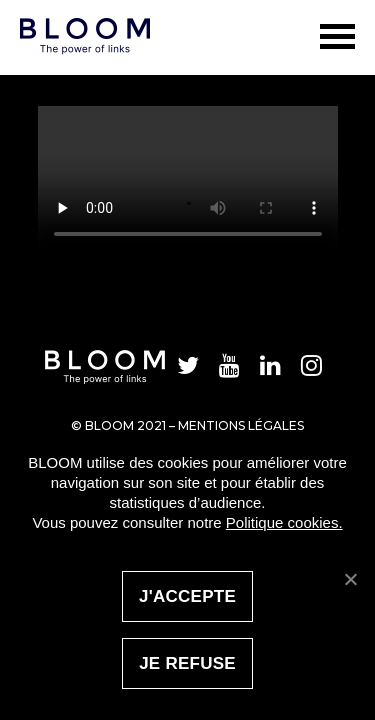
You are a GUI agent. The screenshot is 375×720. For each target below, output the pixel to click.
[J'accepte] (350, 579)
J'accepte (187, 596)
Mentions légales (241, 425)
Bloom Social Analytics (65, 7)
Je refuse (187, 663)
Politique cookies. (284, 522)
